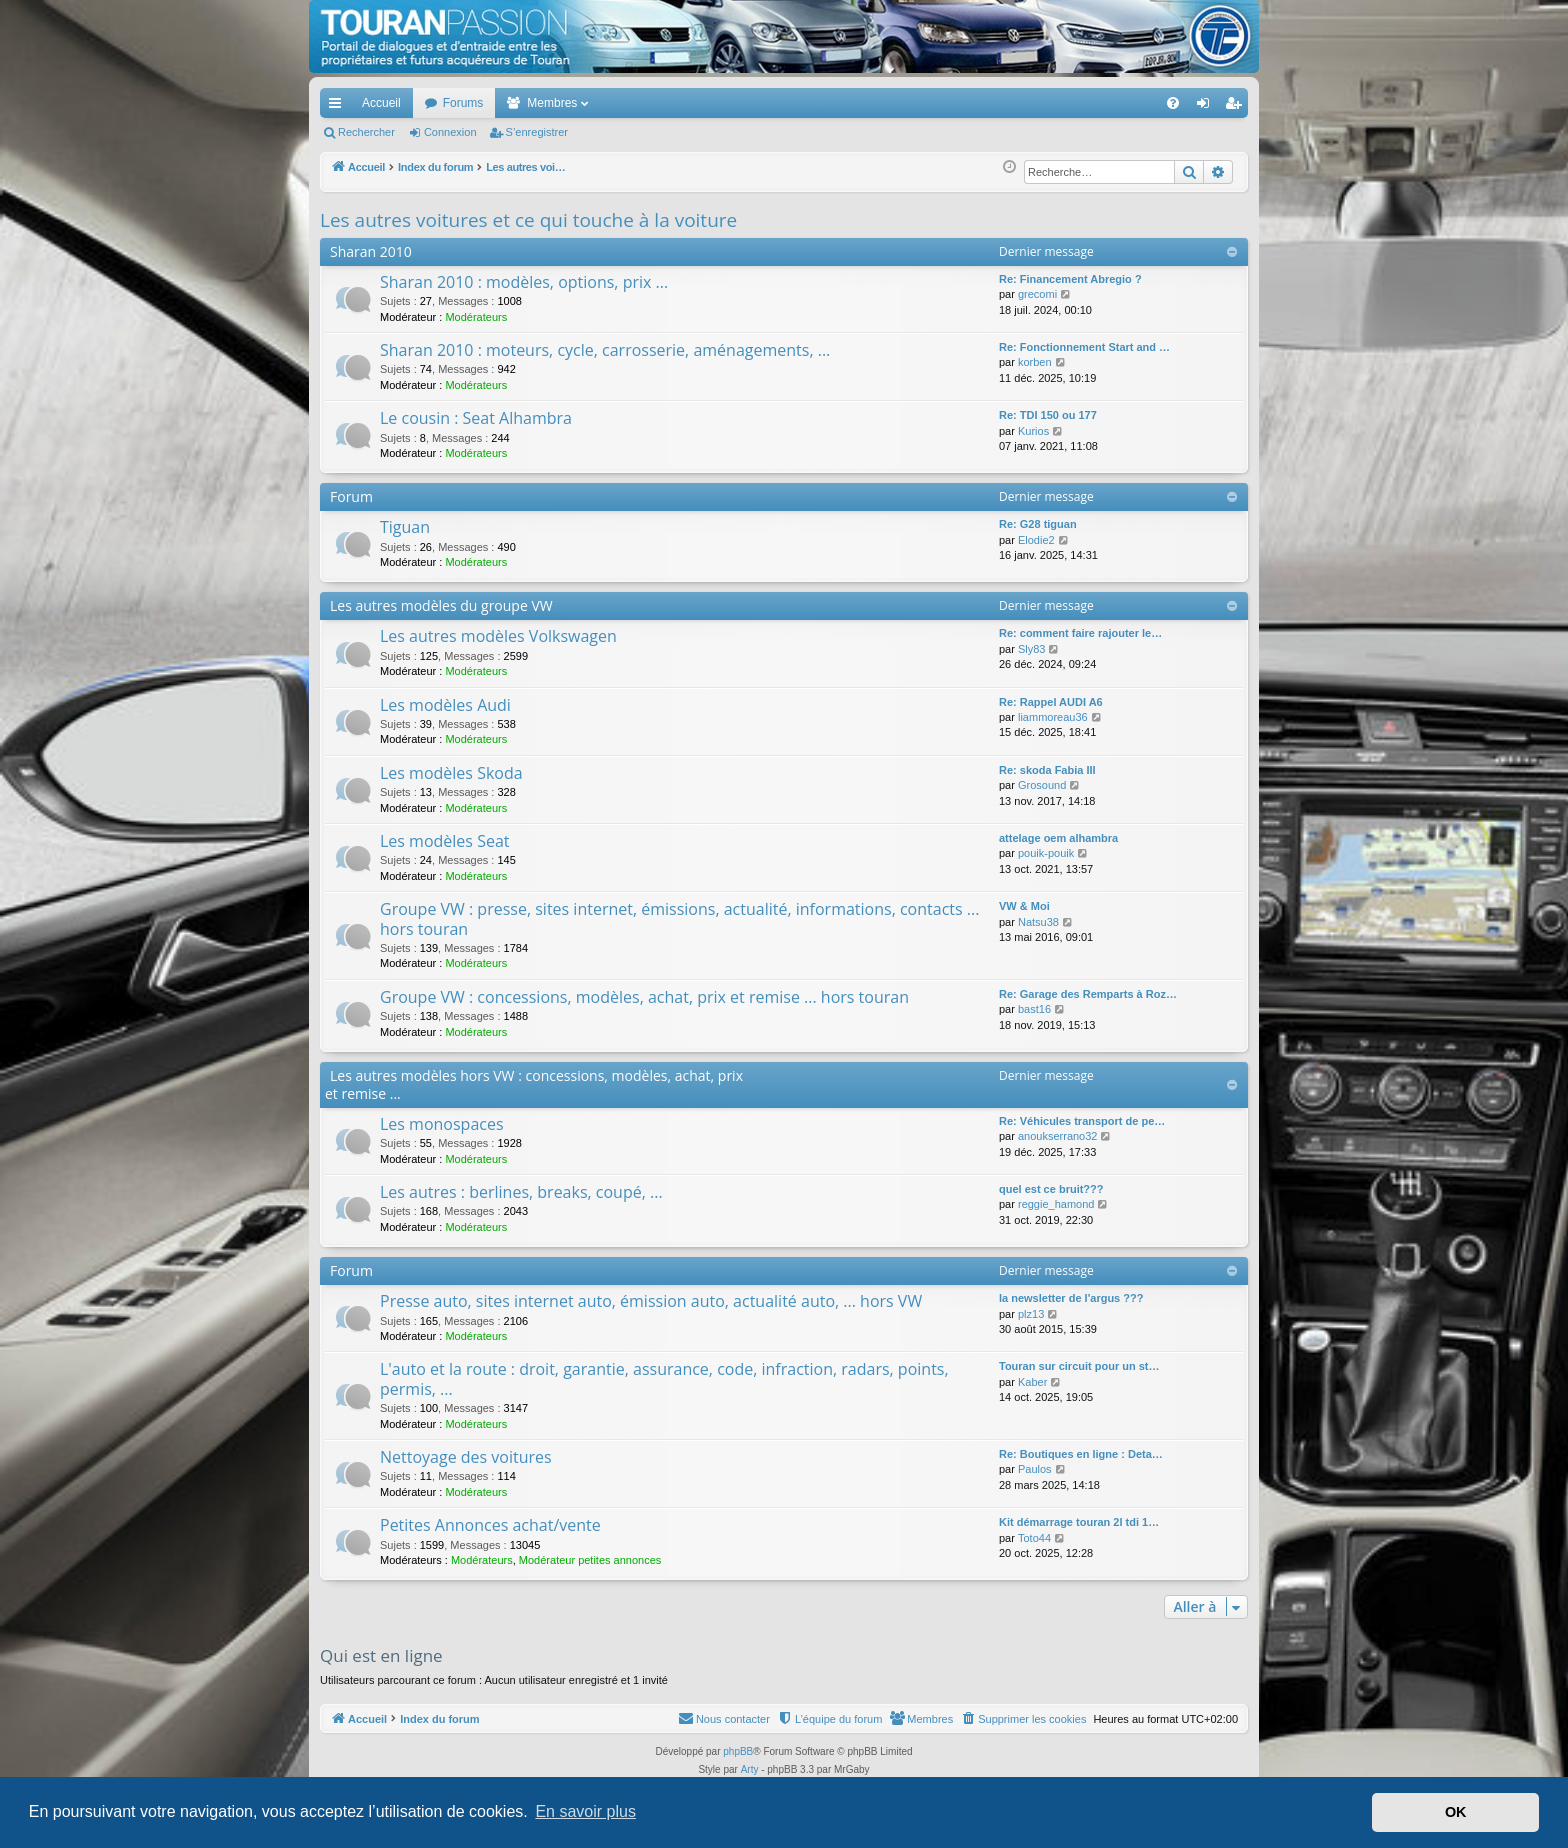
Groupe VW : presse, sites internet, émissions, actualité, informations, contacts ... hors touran (679, 918)
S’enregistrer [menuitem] (1237, 107)
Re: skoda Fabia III (1047, 770)
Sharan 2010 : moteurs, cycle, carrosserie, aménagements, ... (605, 350)
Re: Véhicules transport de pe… (1082, 1121)
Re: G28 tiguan (1038, 524)
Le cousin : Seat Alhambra (476, 418)
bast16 (1034, 1009)
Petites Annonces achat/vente (490, 1525)
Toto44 (1034, 1538)
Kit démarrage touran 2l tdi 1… (1079, 1522)
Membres (552, 103)
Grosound (1042, 785)
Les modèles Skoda (451, 773)
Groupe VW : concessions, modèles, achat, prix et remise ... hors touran (644, 997)
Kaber (1032, 1382)
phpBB (738, 1751)
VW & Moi (1024, 906)
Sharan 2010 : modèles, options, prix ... (524, 282)
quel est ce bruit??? (1051, 1189)
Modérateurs (476, 317)
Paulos (1035, 1469)
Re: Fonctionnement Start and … (1084, 347)
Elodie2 (1036, 540)
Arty (750, 1769)
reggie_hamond (1056, 1204)
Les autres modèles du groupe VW (441, 605)
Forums (463, 103)
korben (1035, 362)
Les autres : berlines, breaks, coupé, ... (521, 1192)
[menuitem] (1103, 103)
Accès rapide (339, 107)
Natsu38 (1038, 922)
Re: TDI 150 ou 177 (1048, 415)
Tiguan (405, 527)
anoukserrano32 (1058, 1136)
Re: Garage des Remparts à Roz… (1088, 994)
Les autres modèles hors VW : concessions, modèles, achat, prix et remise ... (534, 1084)
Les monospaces (442, 1124)
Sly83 (1032, 649)
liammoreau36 (1053, 717)
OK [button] (1456, 1812)
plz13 (1031, 1314)
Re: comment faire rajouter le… (1080, 633)
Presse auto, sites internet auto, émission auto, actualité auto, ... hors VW (651, 1301)
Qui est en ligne (381, 1655)
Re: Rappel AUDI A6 (1051, 702)
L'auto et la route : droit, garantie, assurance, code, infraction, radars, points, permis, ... (664, 1378)
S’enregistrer (537, 132)
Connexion (450, 132)
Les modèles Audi (445, 705)
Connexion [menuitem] (1207, 107)
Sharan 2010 (371, 251)
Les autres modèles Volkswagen (498, 636)
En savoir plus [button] (585, 1811)
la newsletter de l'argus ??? (1071, 1298)
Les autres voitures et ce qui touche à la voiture (528, 220)
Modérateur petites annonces (590, 1560)
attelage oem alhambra (1058, 838)
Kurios (1033, 431)
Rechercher (366, 132)
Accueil (381, 103)
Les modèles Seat (444, 841)
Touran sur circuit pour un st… (1079, 1366)
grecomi (1037, 294)
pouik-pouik (1046, 853)
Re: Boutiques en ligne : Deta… (1081, 1454)
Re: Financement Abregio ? (1070, 279)
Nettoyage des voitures (466, 1457)
